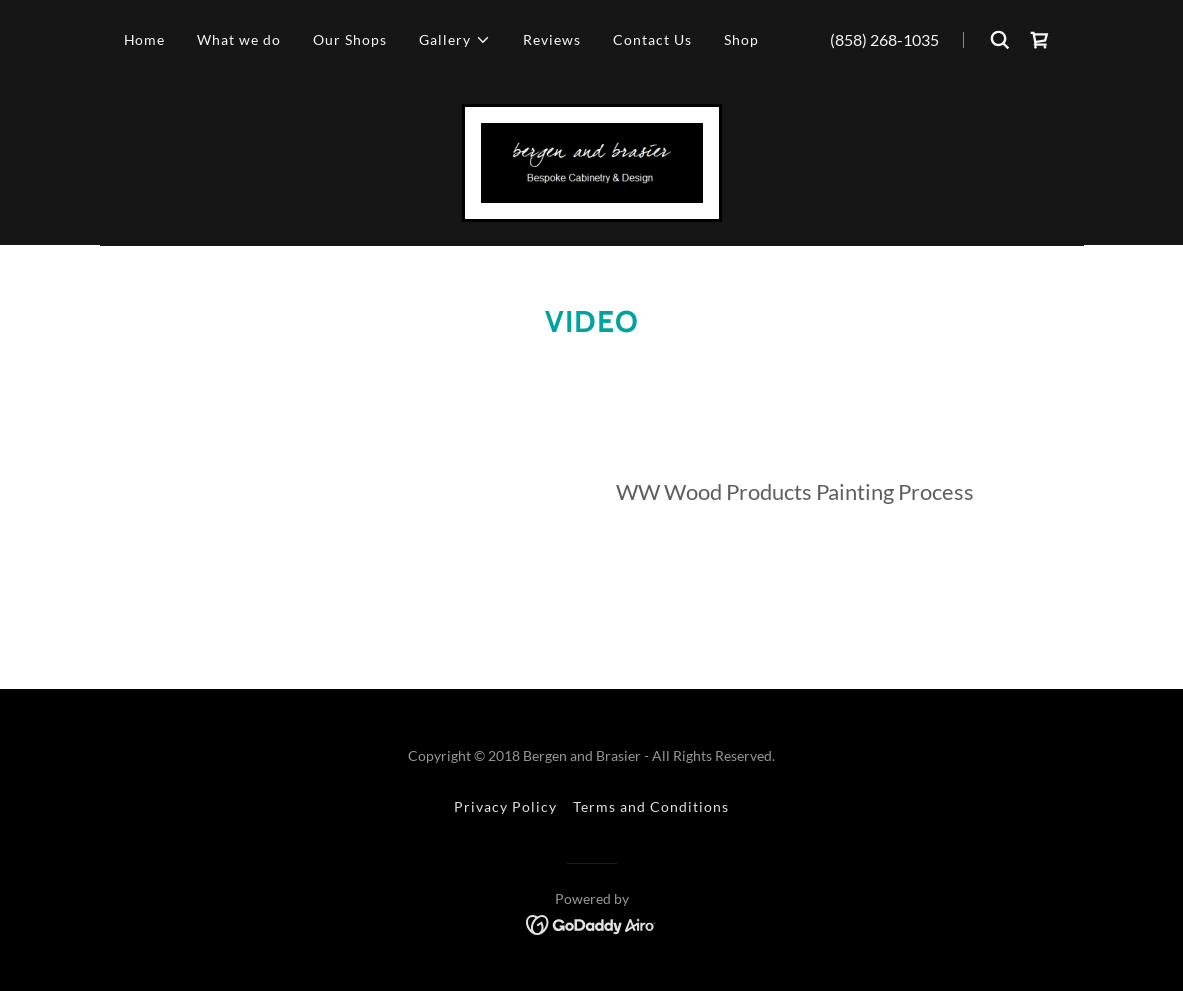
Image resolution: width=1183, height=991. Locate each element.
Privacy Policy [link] (505, 806)
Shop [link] (741, 39)
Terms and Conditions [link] (651, 806)
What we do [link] (239, 39)
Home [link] (145, 39)
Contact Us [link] (652, 39)
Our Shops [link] (350, 39)
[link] (1040, 40)
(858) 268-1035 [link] (884, 39)
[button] (455, 40)
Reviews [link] (552, 39)
